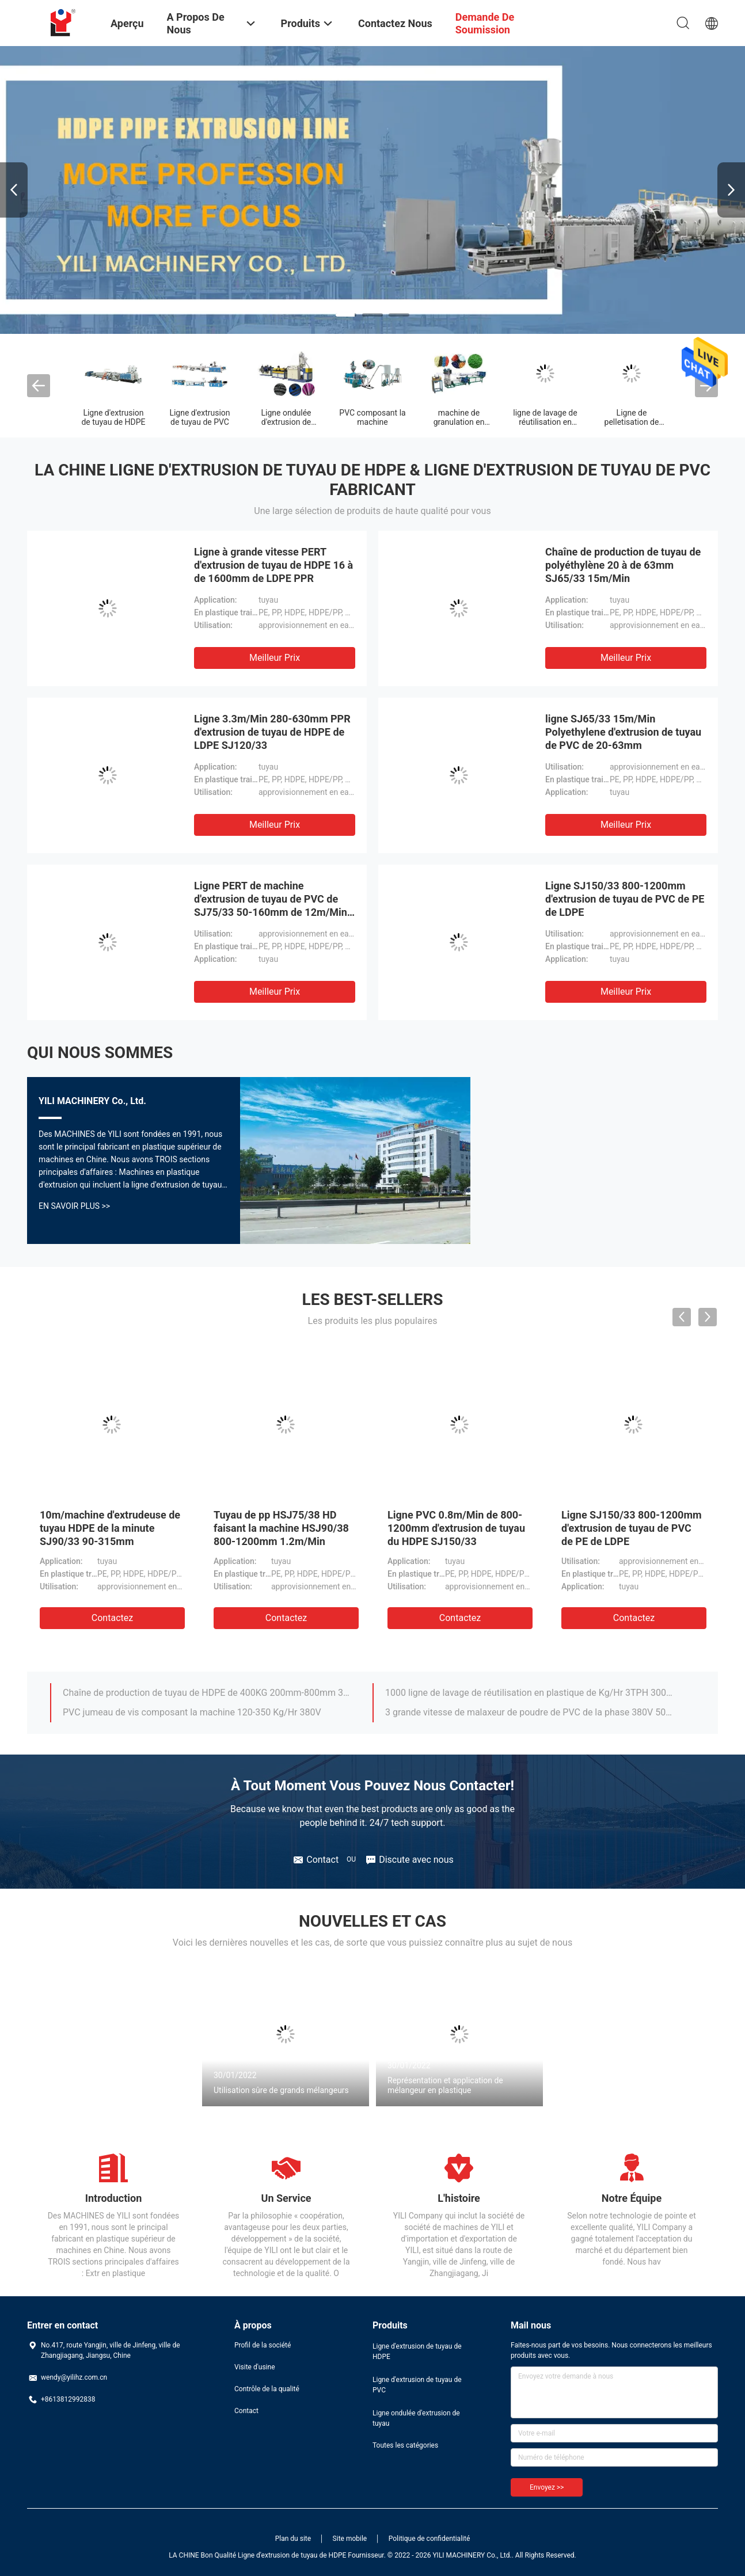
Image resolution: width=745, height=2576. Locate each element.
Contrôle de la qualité (266, 2389)
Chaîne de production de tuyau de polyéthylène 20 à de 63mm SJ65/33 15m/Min (623, 565)
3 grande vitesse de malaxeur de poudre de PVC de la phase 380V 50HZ (529, 1712)
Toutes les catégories (405, 2445)
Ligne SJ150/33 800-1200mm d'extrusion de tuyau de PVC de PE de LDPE (624, 899)
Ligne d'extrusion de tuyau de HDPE (113, 417)
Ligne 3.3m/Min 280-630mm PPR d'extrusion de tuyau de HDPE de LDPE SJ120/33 (272, 732)
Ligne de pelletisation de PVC (632, 422)
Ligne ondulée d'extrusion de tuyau (286, 422)
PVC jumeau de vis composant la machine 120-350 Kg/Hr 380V (192, 1712)
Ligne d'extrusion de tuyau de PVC (199, 417)
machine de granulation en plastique (459, 422)
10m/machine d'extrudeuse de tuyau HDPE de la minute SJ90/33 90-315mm (110, 1528)
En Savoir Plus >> (74, 1206)
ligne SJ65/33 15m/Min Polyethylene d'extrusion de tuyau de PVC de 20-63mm (623, 732)
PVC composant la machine (372, 417)
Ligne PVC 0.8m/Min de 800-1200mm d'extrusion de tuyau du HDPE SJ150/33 (456, 1528)
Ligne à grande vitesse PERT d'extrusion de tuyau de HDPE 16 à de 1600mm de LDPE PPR (273, 565)
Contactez (112, 1617)
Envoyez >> (547, 2487)
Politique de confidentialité (429, 2539)
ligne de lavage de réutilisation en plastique (545, 422)
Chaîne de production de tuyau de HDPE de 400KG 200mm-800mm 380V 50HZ (207, 1692)
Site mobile (350, 2539)
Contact (246, 2411)
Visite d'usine (254, 2367)
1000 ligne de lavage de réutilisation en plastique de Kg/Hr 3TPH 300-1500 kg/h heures (529, 1692)
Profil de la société (262, 2345)
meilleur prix (274, 657)
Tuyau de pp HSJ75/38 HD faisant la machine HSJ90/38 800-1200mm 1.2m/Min (281, 1528)
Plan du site (293, 2539)
